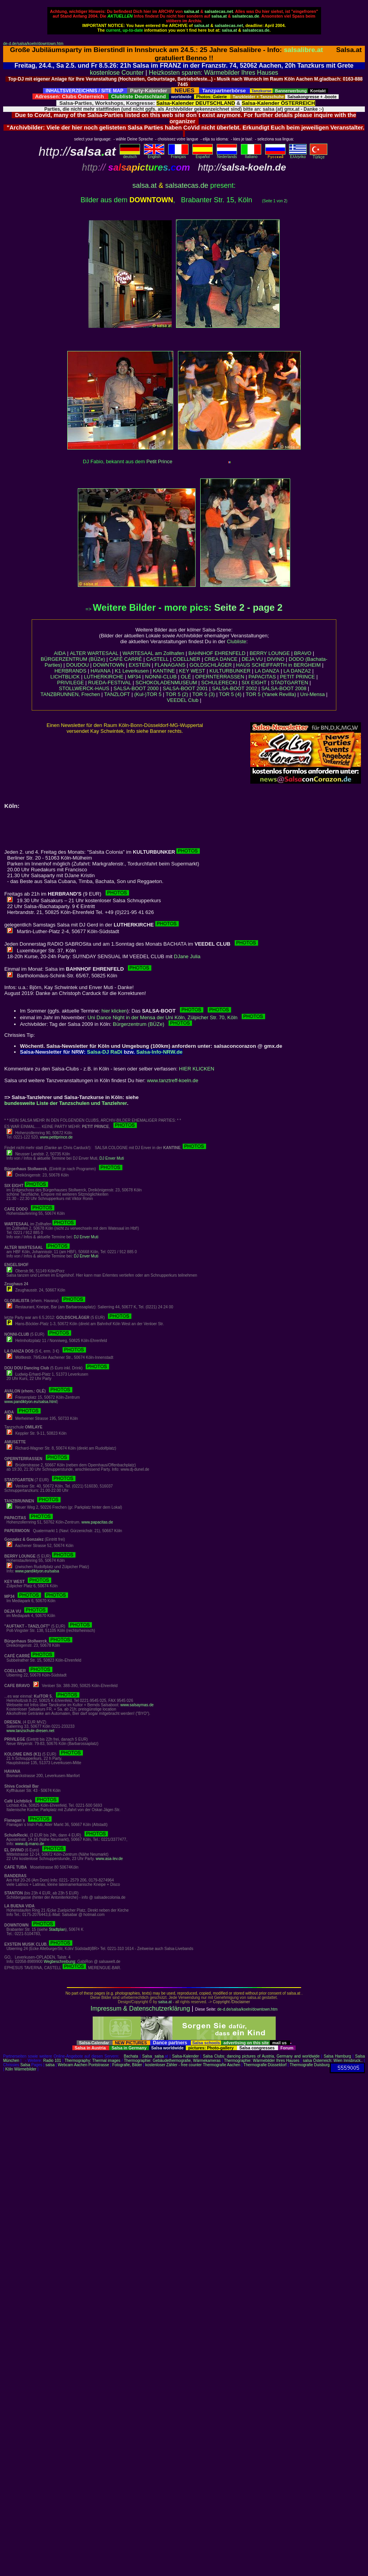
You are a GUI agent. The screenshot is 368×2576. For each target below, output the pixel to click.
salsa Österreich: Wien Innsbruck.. (333, 2060)
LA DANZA (267, 671)
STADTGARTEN (289, 682)
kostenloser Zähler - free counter (174, 2065)
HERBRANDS (70, 671)
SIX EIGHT (253, 682)
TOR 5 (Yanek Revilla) (271, 694)
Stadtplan (57, 1929)
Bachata (131, 2056)
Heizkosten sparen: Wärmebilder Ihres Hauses (213, 72)
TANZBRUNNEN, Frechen (70, 694)
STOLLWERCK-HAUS (84, 688)
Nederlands (227, 155)
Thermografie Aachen (222, 2065)
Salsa (147, 2056)
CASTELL (157, 659)
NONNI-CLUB (161, 677)
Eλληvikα (298, 155)
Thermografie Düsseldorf (265, 2065)
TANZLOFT (117, 694)
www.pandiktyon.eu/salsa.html (30, 1402)
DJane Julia (187, 956)
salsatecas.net (219, 11)
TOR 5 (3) (203, 694)
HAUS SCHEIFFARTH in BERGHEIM (278, 665)
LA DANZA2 (297, 671)
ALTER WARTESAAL (94, 653)
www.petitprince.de (56, 1137)
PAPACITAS (262, 677)
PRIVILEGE (70, 682)
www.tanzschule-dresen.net (30, 1731)
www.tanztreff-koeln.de (172, 1080)
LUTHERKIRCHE (103, 677)
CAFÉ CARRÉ (125, 659)
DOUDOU (77, 665)
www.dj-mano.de (29, 1844)
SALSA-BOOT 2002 (234, 688)
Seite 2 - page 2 (248, 607)
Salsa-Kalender (185, 2056)
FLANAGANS (169, 665)
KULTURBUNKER (229, 671)
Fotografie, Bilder (127, 2065)
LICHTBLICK (65, 677)
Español (202, 155)
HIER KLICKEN (196, 1069)
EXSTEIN (140, 665)
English (154, 155)
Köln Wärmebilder (20, 2069)
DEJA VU (252, 659)
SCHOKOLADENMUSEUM (166, 682)
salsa (158, 2056)
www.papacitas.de (97, 1522)
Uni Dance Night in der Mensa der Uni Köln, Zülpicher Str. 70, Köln (177, 1017)
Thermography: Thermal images (92, 2060)
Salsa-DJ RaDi (104, 1052)
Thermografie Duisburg (310, 2065)
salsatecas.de (245, 16)
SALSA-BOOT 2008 (283, 688)
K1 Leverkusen (132, 671)
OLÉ (186, 677)
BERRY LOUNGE (270, 653)
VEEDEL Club (182, 700)
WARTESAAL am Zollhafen (153, 653)
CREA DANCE (221, 659)
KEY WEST (192, 671)
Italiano (251, 155)
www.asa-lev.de (109, 1858)
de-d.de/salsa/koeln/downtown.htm (33, 43)
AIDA (60, 653)
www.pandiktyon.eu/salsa (37, 1571)
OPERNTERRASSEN (219, 677)
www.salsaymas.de (137, 1705)
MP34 (134, 677)
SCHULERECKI (219, 682)
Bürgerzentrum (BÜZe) (152, 1024)
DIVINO (276, 659)
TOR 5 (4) (230, 694)
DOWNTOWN (109, 665)
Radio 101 (52, 2060)
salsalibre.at (303, 50)
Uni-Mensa (312, 694)
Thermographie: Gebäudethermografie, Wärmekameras (172, 2060)
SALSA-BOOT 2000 (135, 688)
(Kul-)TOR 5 (148, 694)
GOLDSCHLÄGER (211, 665)
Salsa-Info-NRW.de (159, 1052)
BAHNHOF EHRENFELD (217, 653)
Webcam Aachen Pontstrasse (83, 2065)
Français (178, 155)
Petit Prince (159, 461)
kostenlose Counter (117, 72)
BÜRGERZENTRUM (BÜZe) (73, 659)
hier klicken (114, 1011)
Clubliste (236, 641)
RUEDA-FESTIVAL (109, 682)
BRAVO (303, 653)
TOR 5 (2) (177, 694)
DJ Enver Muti (111, 1158)
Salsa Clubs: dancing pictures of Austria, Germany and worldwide (261, 2056)
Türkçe (318, 155)
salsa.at (191, 11)
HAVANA (100, 671)
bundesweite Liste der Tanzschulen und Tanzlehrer (65, 1103)
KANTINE (164, 671)
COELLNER (186, 659)
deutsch (130, 155)
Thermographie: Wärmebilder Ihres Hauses (262, 2060)
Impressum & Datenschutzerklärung (140, 2008)
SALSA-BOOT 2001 (185, 688)
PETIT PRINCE (297, 677)
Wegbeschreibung (59, 1961)
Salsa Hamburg (337, 2056)
